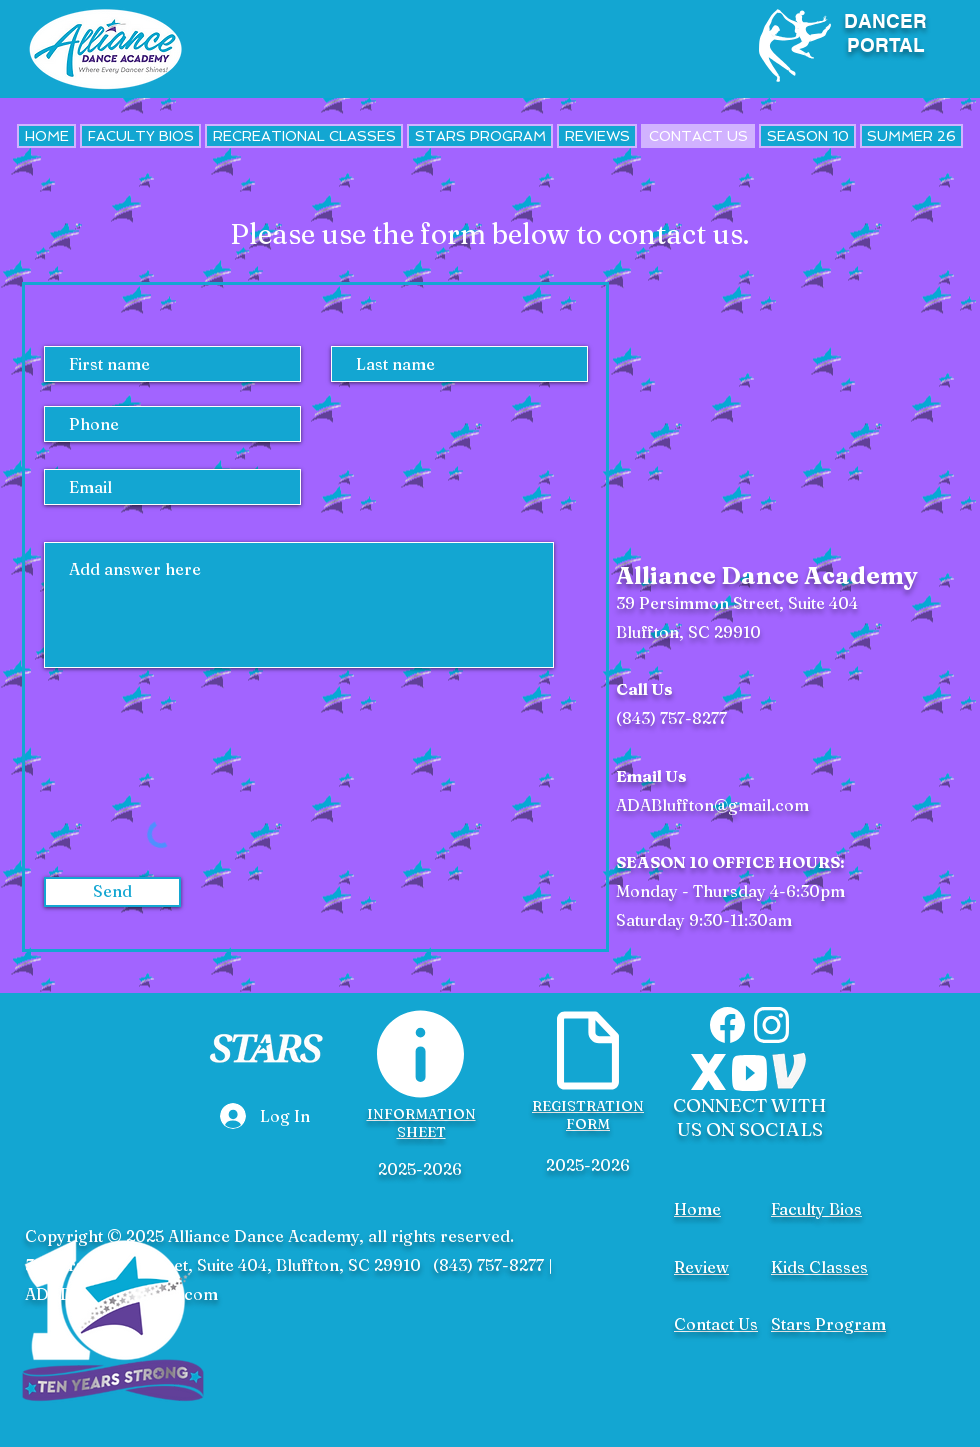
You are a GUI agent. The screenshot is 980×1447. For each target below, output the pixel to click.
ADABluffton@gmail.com (712, 805)
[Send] (112, 892)
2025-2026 (420, 1169)
